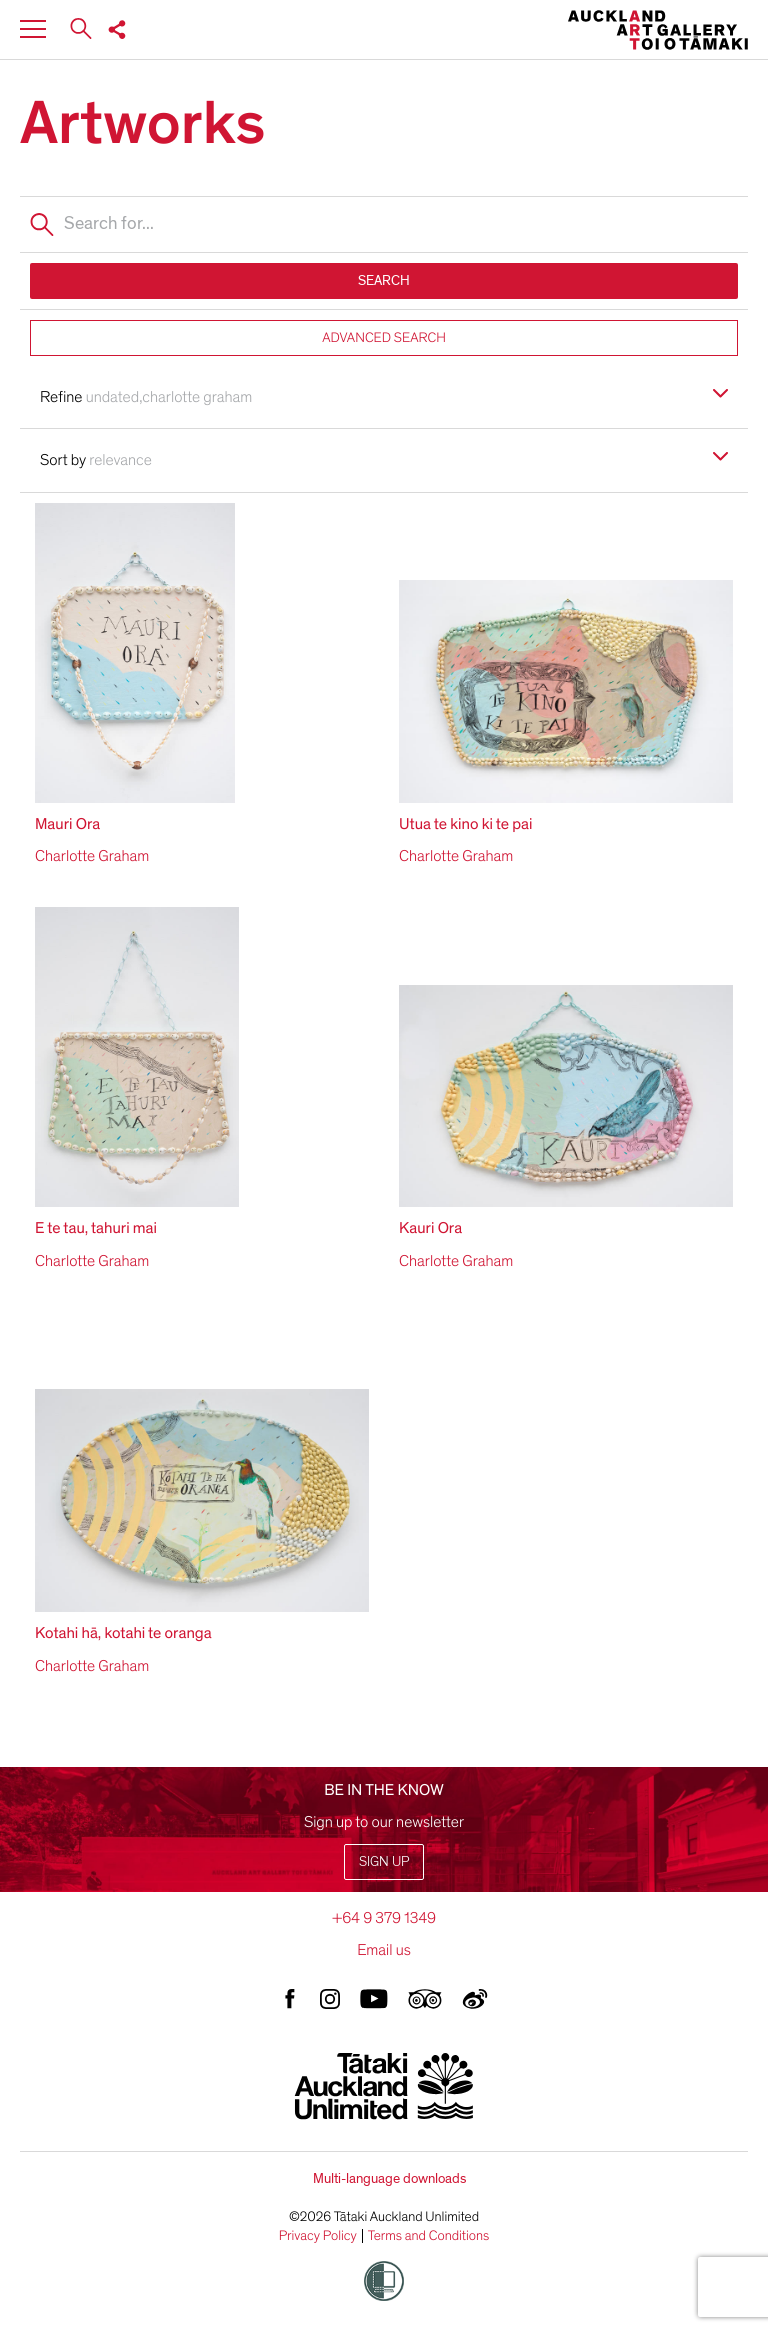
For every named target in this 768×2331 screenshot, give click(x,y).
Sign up (384, 1861)
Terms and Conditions (429, 2236)
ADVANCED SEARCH (384, 337)
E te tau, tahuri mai (96, 1228)
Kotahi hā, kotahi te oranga (123, 1633)
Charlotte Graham (92, 856)
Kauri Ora (430, 1228)
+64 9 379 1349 (384, 1918)
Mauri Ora (67, 824)
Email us (384, 1950)
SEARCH (384, 280)
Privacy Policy (318, 2236)
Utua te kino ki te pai (465, 824)
